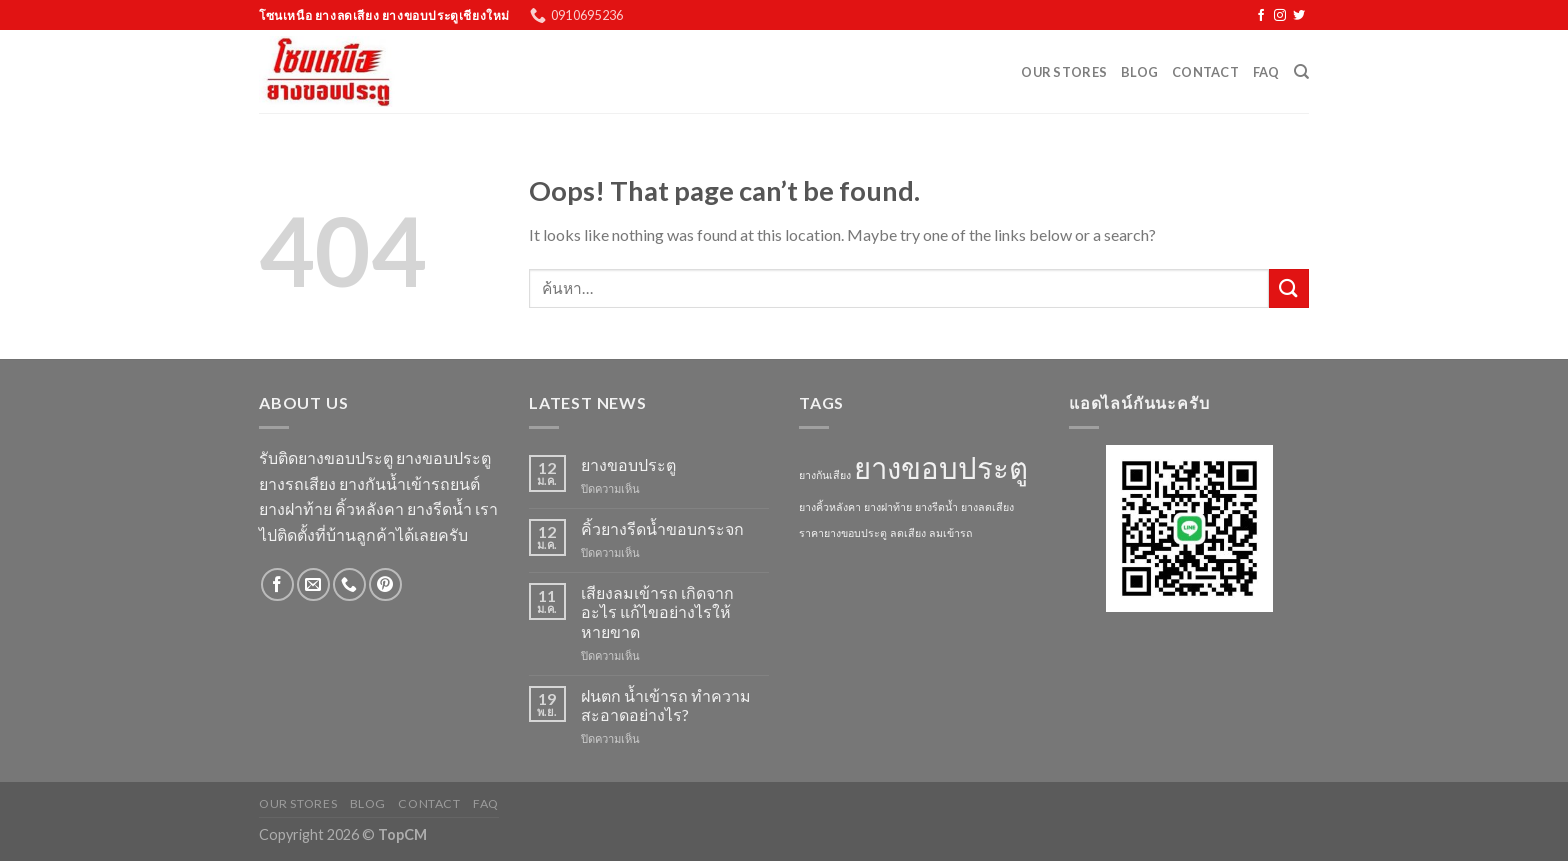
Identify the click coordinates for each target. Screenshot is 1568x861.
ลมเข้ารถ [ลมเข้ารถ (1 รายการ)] (950, 532)
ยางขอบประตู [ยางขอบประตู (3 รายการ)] (941, 467)
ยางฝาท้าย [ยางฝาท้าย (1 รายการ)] (888, 506)
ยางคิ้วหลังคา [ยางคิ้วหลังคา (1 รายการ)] (830, 506)
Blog (1139, 72)
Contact (1205, 72)
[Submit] (1289, 288)
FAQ (1266, 72)
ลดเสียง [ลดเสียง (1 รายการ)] (908, 532)
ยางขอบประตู (628, 464)
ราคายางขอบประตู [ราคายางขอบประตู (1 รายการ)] (843, 532)
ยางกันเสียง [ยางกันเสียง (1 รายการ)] (825, 474)
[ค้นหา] (1301, 72)
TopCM (402, 834)
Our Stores (1064, 72)
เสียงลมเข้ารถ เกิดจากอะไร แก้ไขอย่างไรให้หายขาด (657, 611)
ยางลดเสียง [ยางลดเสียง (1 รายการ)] (987, 506)
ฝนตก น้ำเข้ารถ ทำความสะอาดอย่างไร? (666, 705)
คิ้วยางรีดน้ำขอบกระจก (662, 528)
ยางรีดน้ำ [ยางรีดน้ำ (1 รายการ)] (936, 506)
